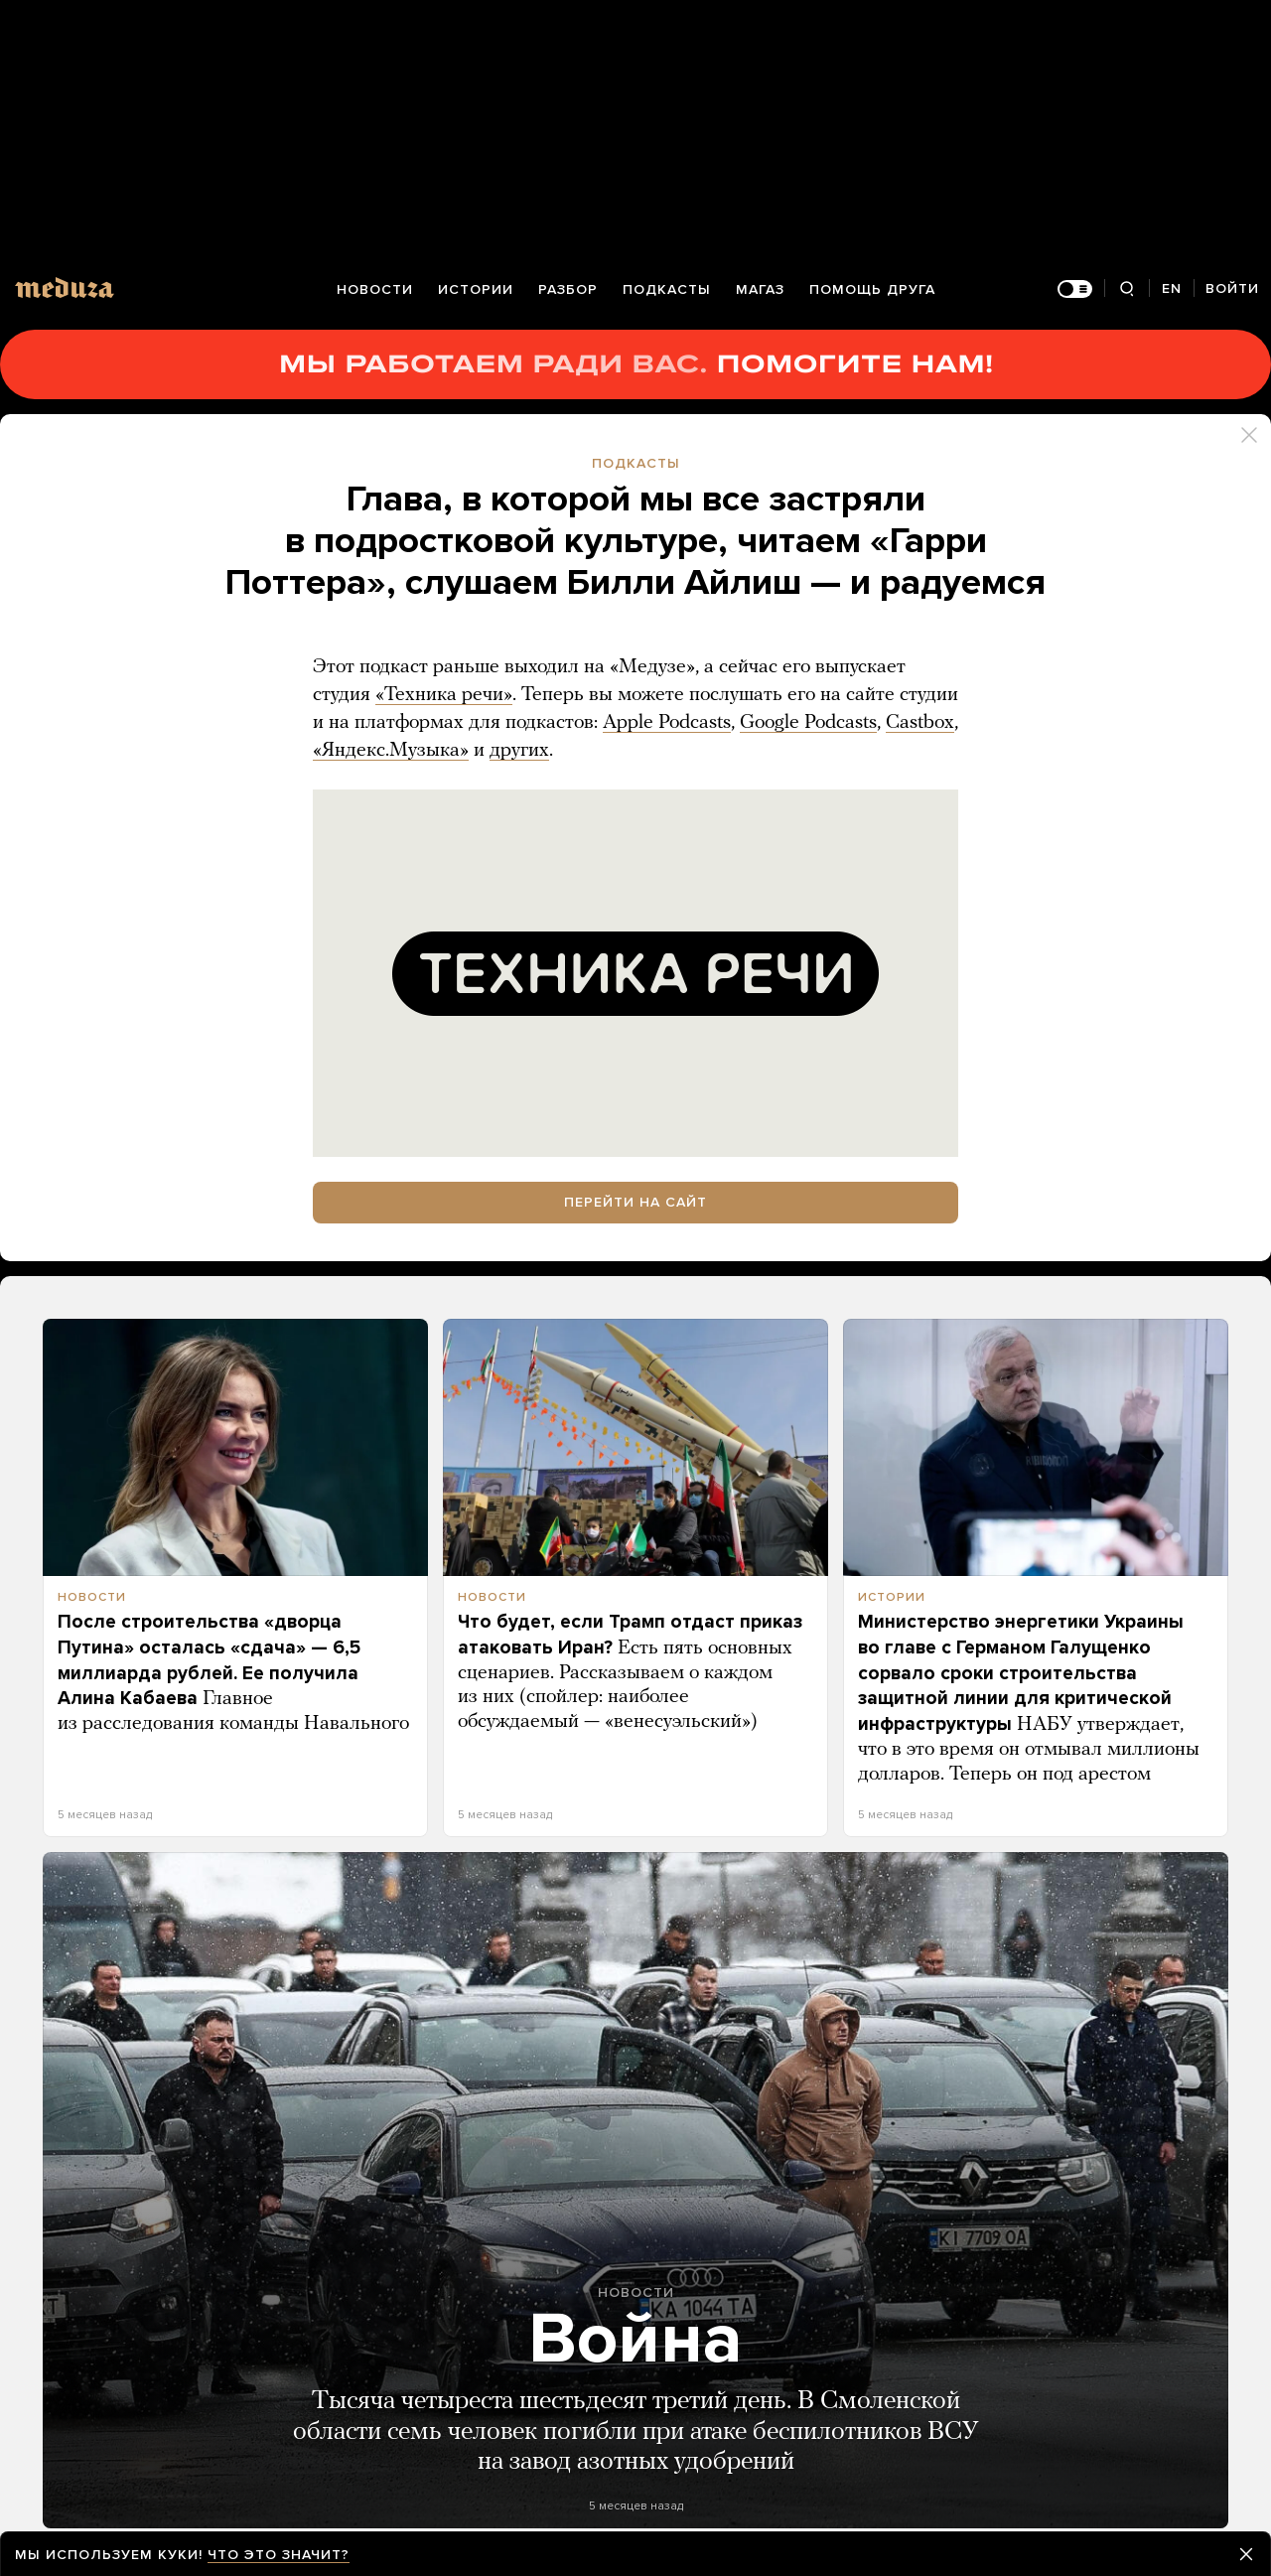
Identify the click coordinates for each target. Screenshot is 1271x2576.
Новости (375, 289)
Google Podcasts (808, 723)
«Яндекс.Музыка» (391, 751)
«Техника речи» (443, 695)
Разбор (568, 289)
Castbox (920, 723)
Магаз (760, 289)
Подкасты (667, 289)
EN (1172, 288)
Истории (475, 289)
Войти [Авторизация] (1232, 288)
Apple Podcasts (667, 723)
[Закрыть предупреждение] (1246, 2554)
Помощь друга (872, 289)
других (519, 751)
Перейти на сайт (635, 1202)
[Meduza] (64, 287)
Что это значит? (279, 2554)
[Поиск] (1126, 289)
